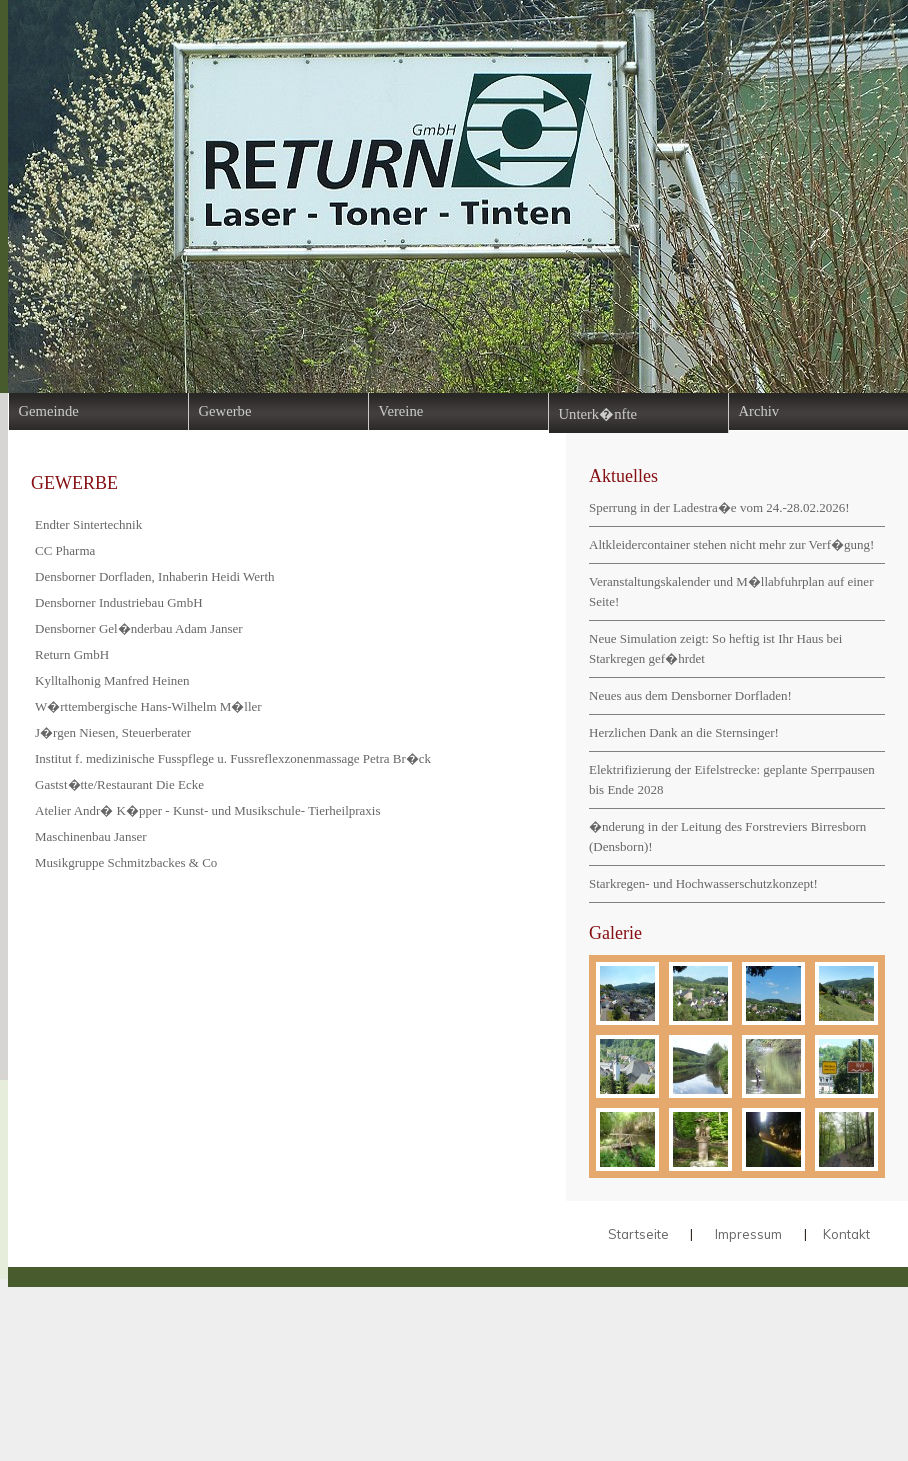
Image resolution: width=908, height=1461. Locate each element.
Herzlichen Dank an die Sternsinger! (684, 732)
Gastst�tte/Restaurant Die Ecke (119, 784)
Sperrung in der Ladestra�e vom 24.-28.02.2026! (719, 507)
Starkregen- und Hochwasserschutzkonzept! (703, 883)
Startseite (638, 1234)
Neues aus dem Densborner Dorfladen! (690, 695)
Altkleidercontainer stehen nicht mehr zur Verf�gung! (731, 544)
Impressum (748, 1234)
